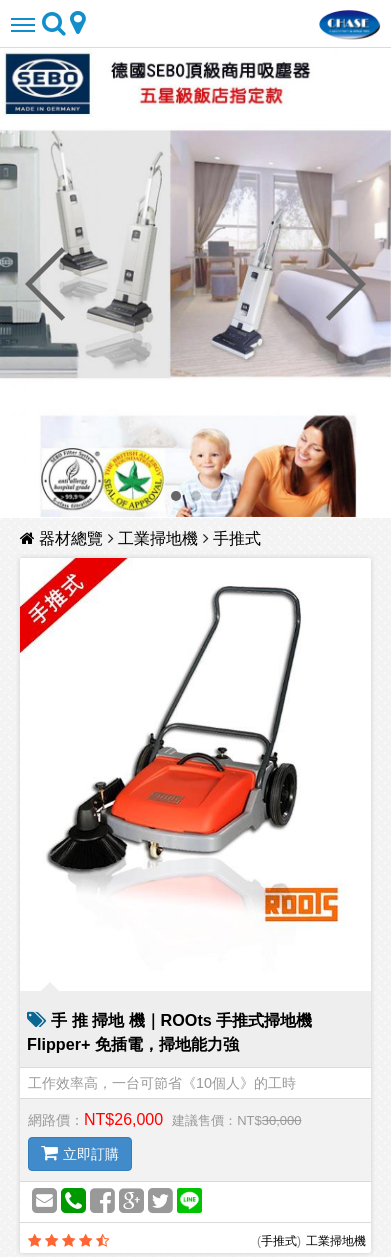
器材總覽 (64, 537)
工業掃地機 (158, 537)
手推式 (237, 537)
